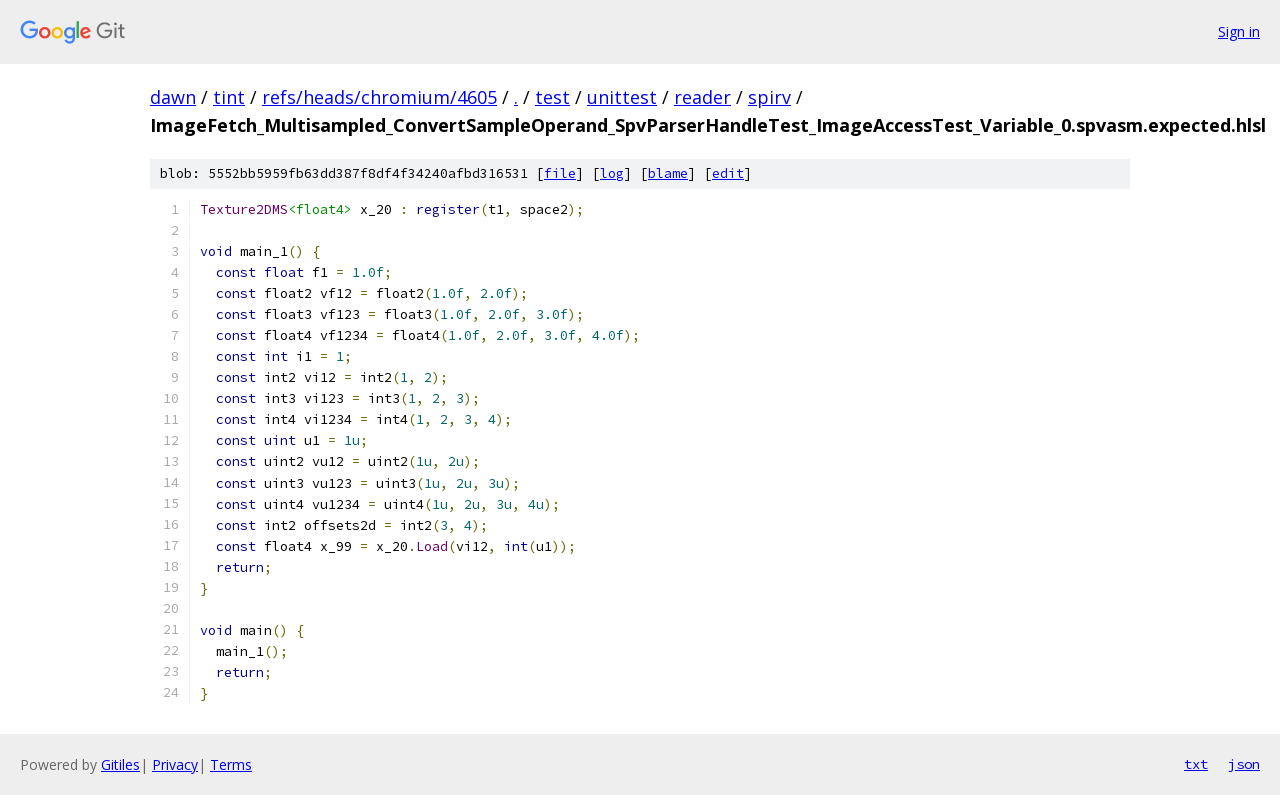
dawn (173, 97)
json (1244, 764)
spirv (769, 97)
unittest (622, 97)
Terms (231, 764)
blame (668, 173)
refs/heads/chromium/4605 (379, 97)
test (552, 97)
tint (229, 97)
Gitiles (120, 764)
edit (728, 173)
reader (702, 97)
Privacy (175, 764)
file (560, 173)
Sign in (1239, 31)
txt (1196, 764)
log (612, 173)
